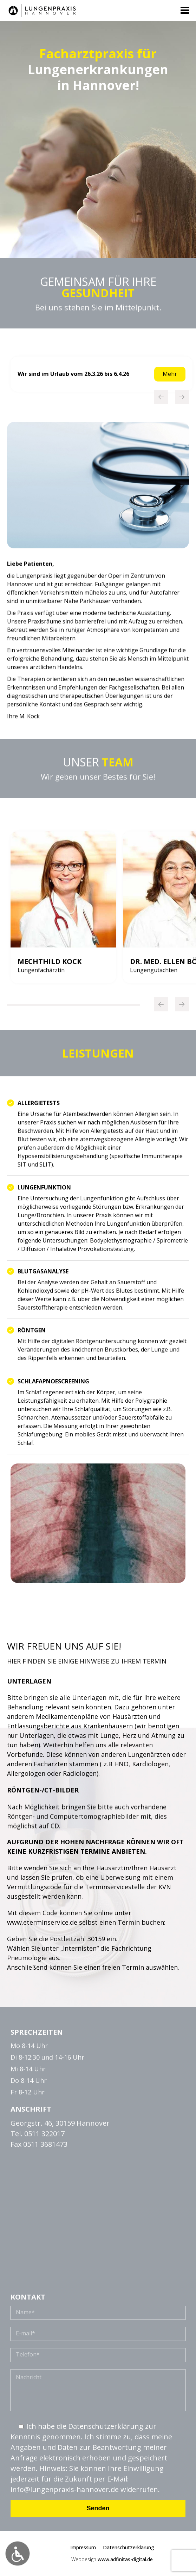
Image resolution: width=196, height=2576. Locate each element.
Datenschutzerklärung (128, 2547)
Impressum (83, 2547)
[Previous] (161, 397)
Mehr (170, 374)
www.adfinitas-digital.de (125, 2559)
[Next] (182, 397)
